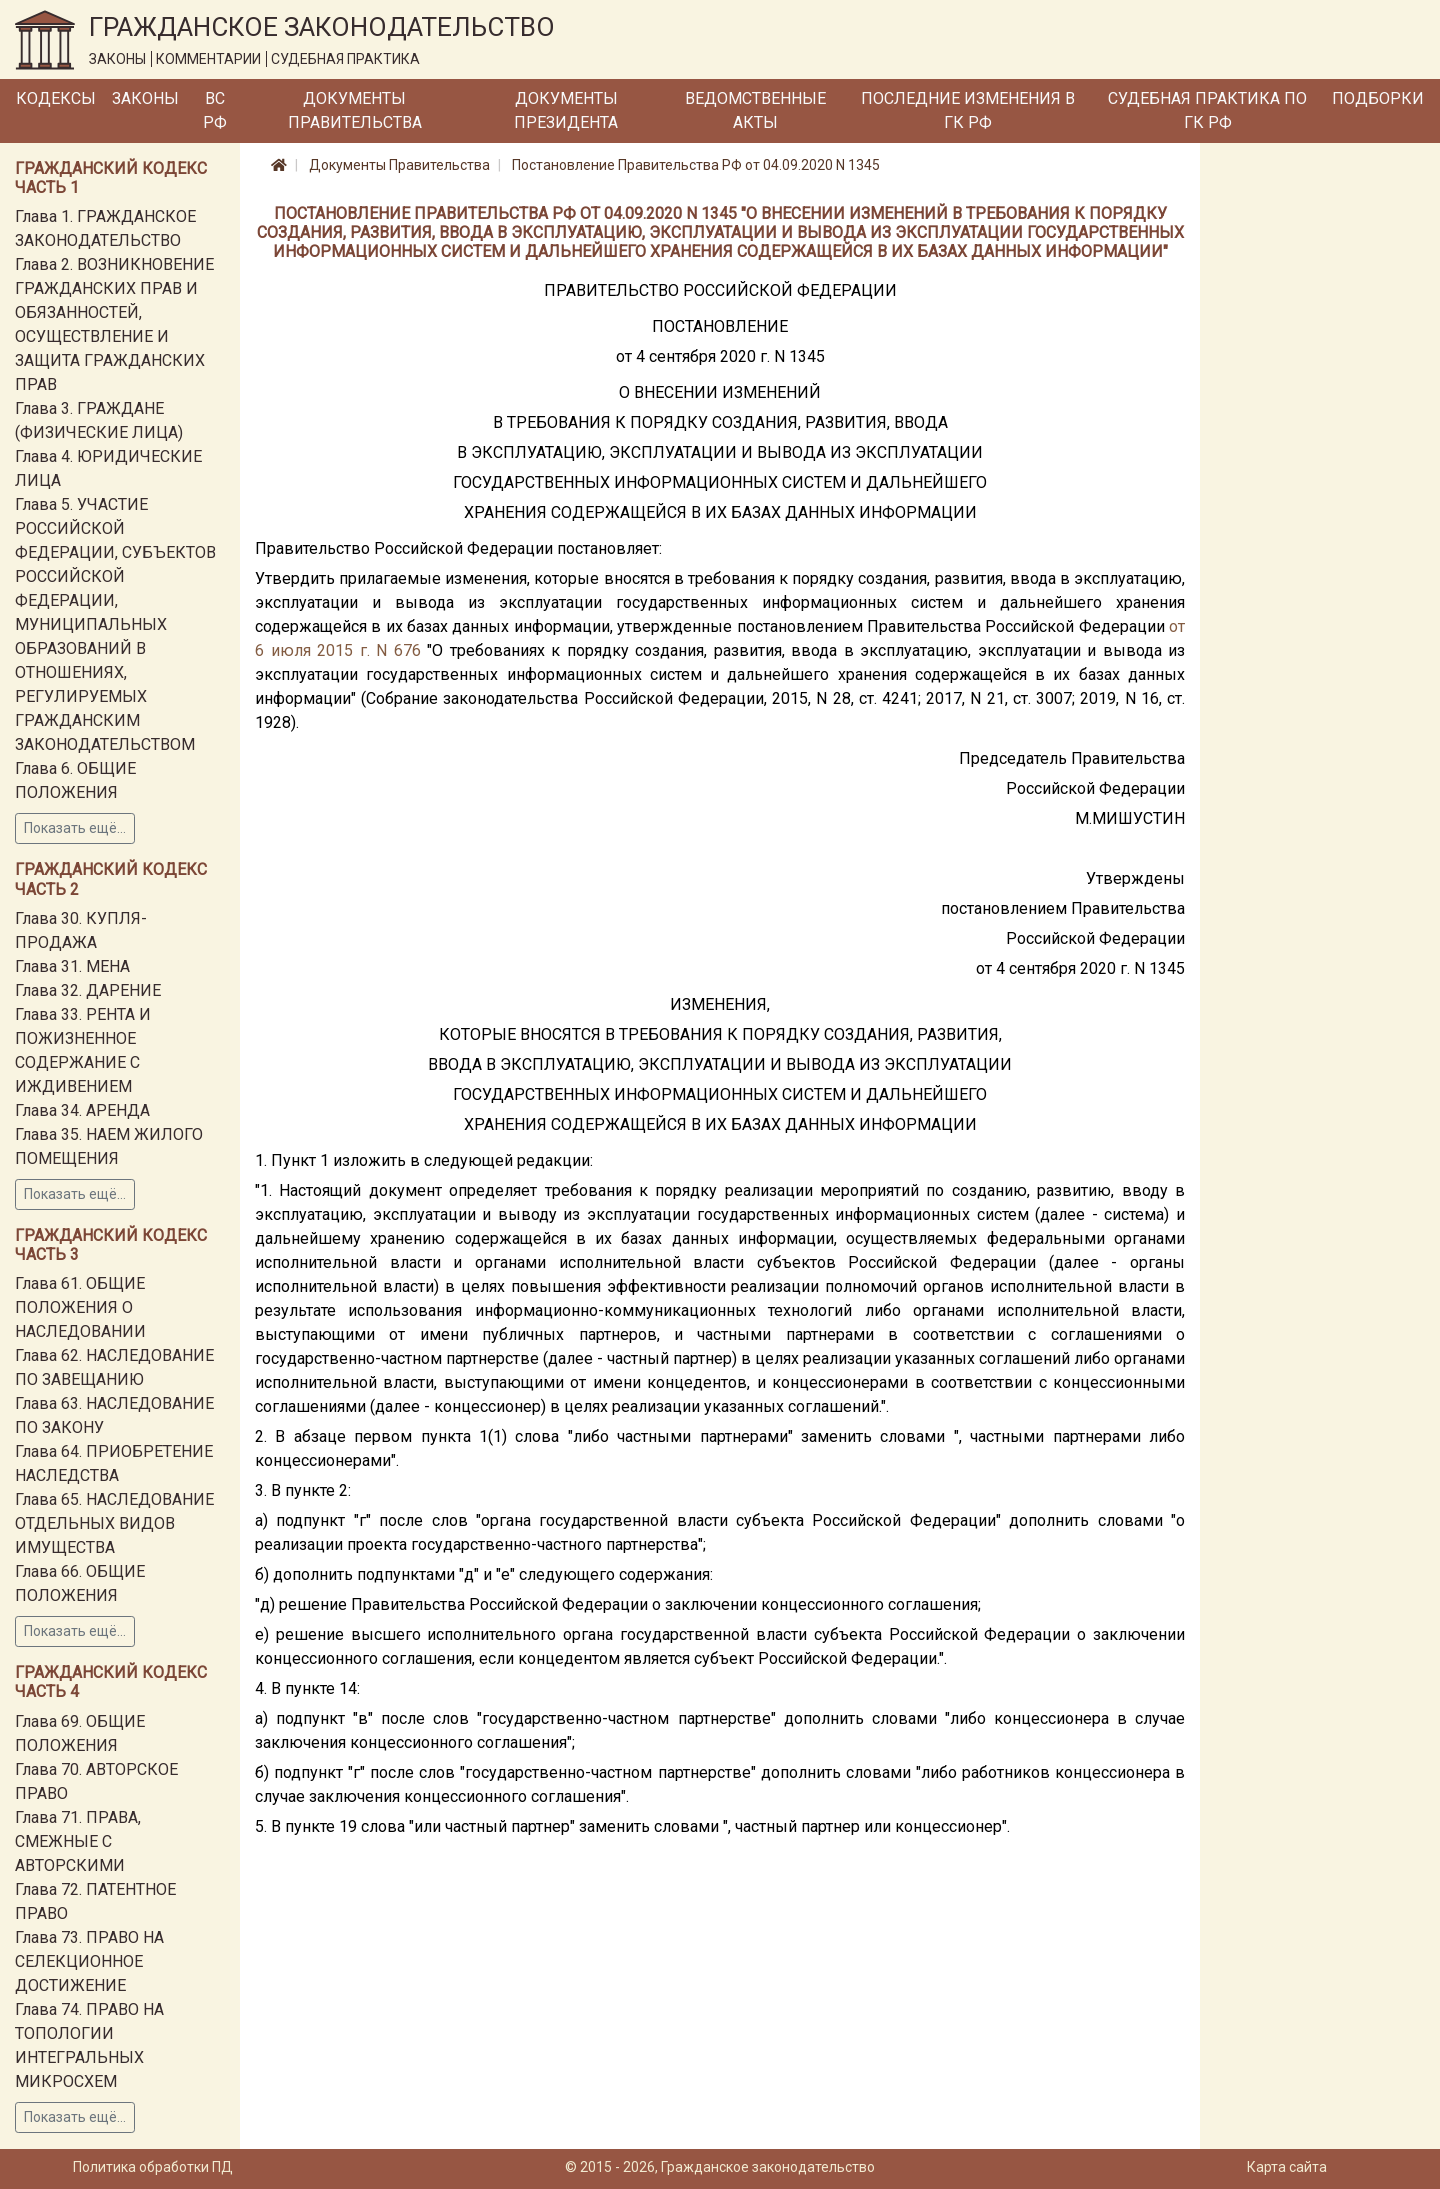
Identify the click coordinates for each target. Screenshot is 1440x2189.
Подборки (1378, 98)
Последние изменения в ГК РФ (968, 110)
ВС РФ (215, 110)
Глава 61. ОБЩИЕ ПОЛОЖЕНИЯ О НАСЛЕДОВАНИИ (80, 1307)
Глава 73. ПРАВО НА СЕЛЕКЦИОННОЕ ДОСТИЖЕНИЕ (89, 1961)
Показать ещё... (75, 828)
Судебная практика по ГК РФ (1207, 110)
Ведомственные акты (755, 110)
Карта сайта (1287, 2167)
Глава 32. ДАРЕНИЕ (88, 990)
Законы (145, 98)
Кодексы (56, 98)
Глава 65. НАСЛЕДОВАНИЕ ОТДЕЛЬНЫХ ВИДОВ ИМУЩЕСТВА (114, 1523)
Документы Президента (566, 110)
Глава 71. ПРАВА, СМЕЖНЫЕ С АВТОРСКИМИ (78, 1841)
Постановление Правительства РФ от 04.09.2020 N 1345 (696, 165)
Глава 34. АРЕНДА (82, 1110)
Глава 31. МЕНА (72, 966)
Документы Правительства (355, 110)
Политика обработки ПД (153, 2167)
